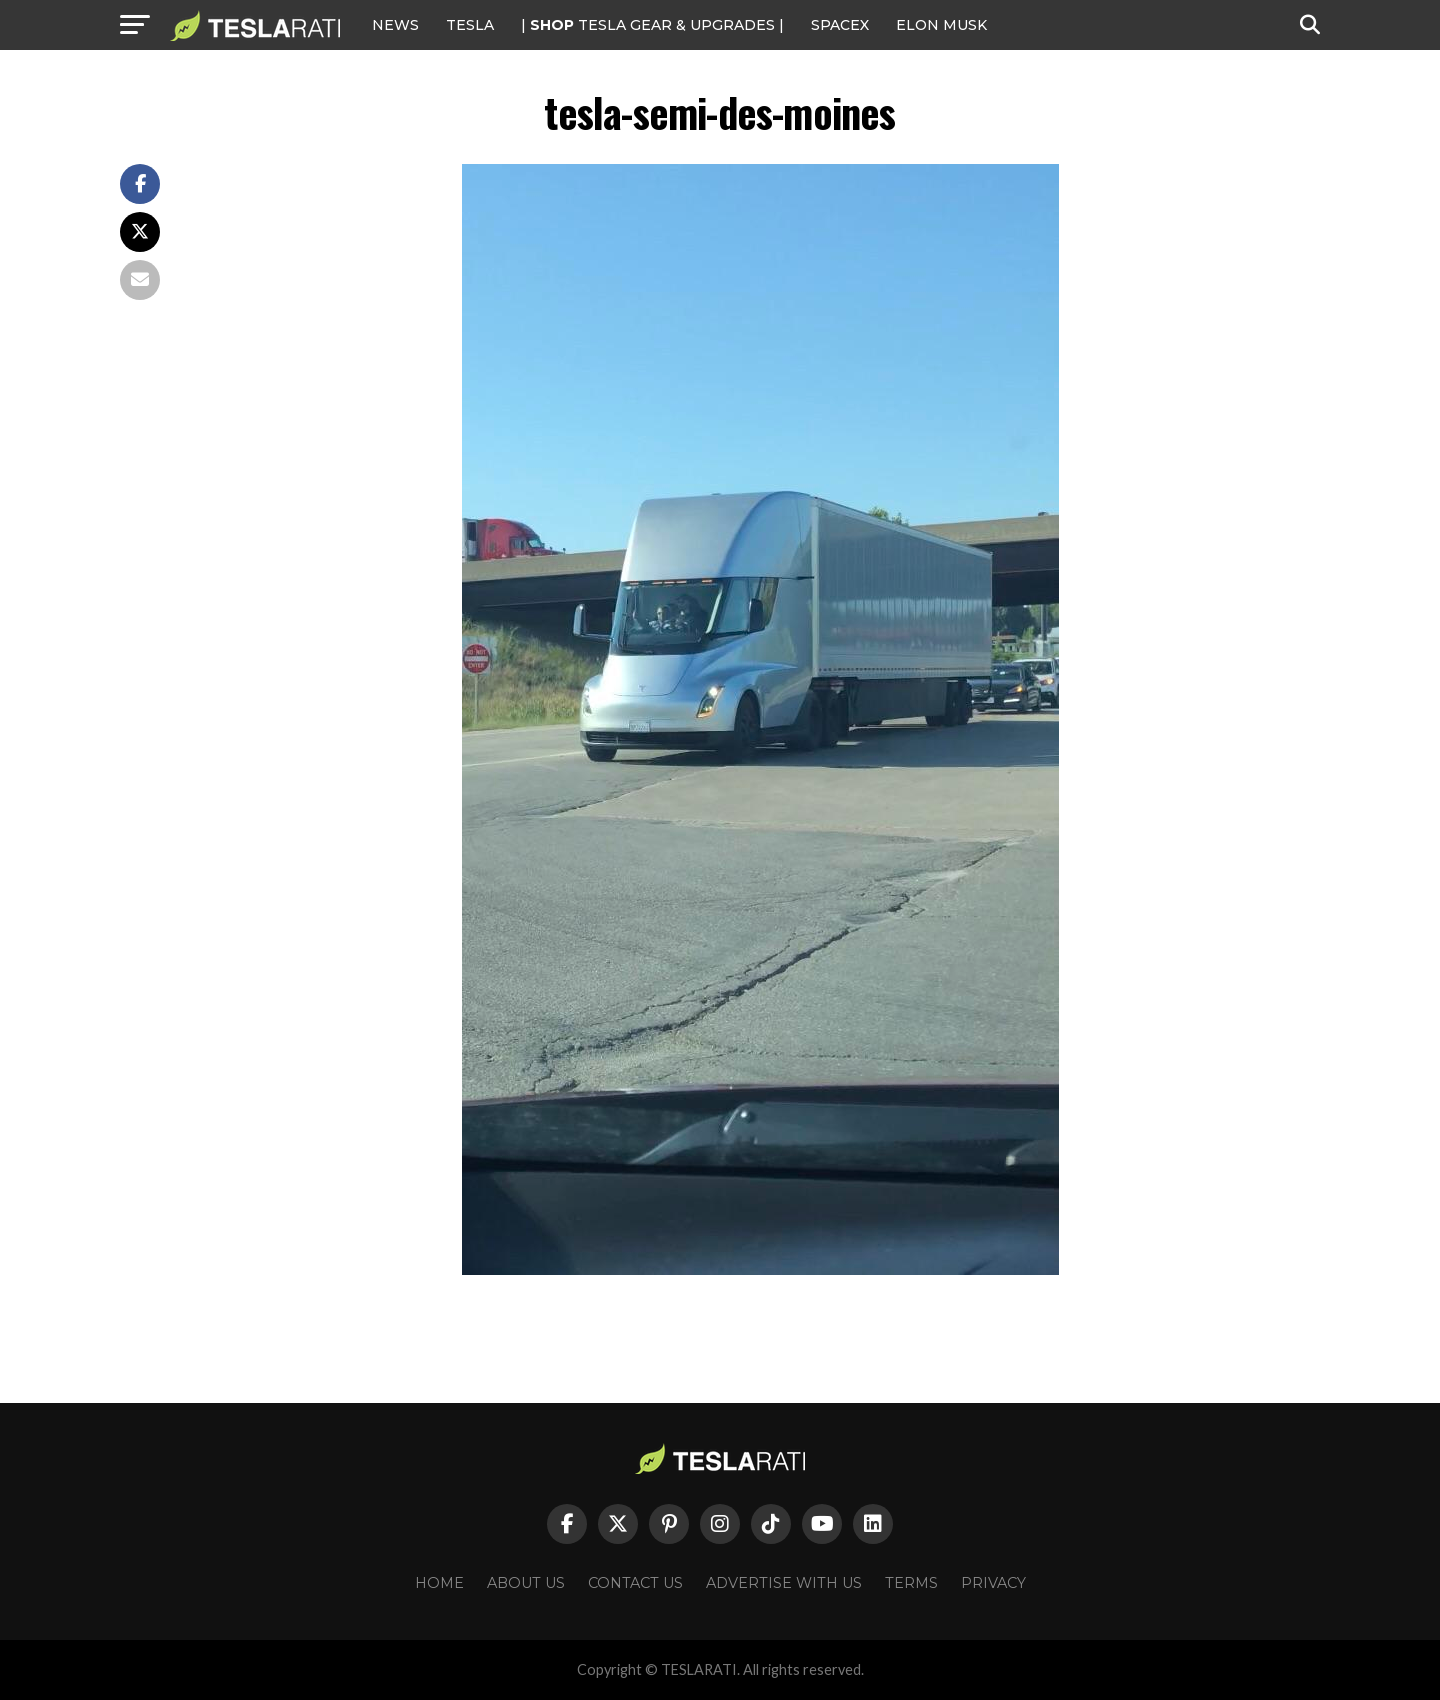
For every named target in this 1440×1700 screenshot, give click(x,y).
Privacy (993, 1583)
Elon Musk (941, 25)
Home (439, 1583)
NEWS (395, 25)
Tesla (470, 25)
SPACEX (840, 25)
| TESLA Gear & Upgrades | (652, 25)
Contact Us (635, 1583)
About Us (526, 1583)
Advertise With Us (784, 1583)
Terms (911, 1583)
